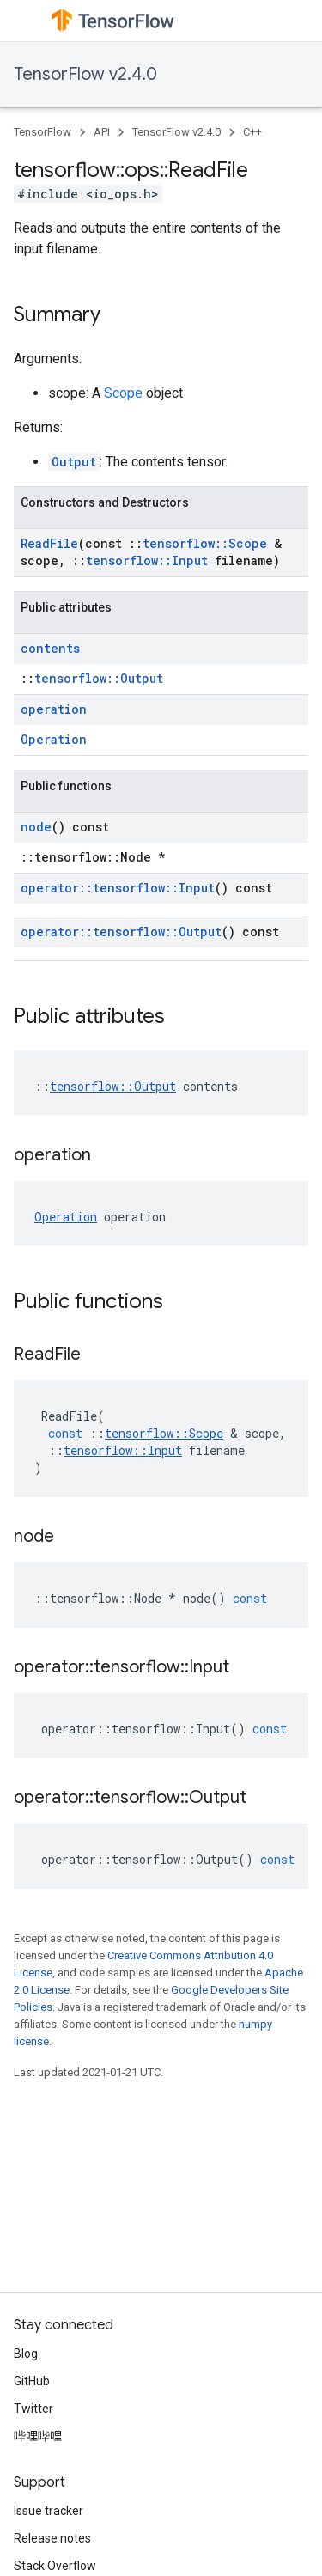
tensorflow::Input (147, 560)
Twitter (33, 2408)
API (102, 131)
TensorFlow (42, 131)
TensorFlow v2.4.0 (85, 74)
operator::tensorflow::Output (121, 931)
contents (50, 648)
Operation (54, 739)
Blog (26, 2353)
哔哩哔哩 (38, 2436)
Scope (123, 393)
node (36, 827)
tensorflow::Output (98, 678)
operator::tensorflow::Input (118, 888)
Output (74, 462)
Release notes (52, 2538)
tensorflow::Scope (205, 543)
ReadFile (49, 543)
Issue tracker (48, 2511)
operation (54, 709)
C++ (252, 131)
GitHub (32, 2381)
